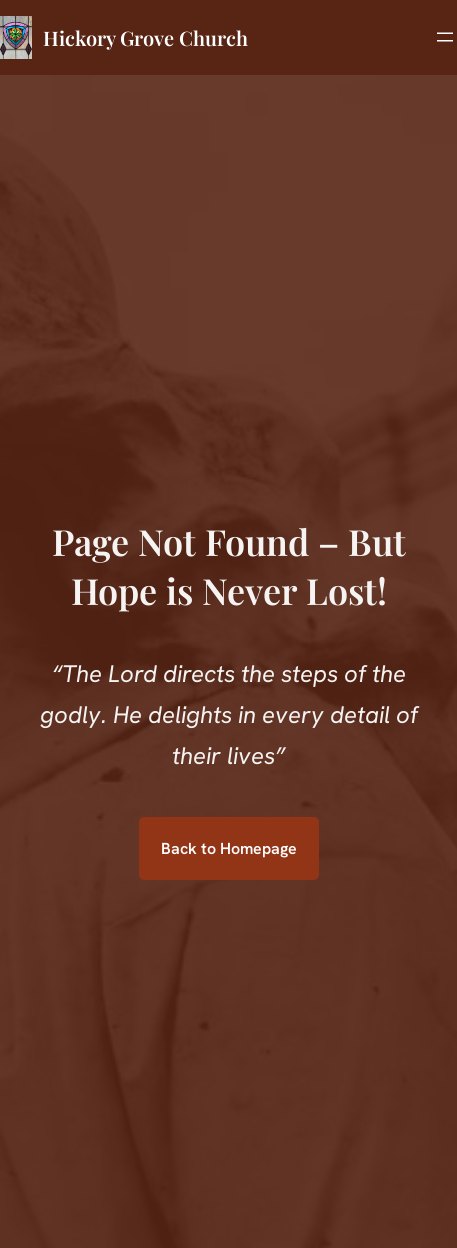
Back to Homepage (229, 848)
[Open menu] (445, 37)
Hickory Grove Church (145, 37)
